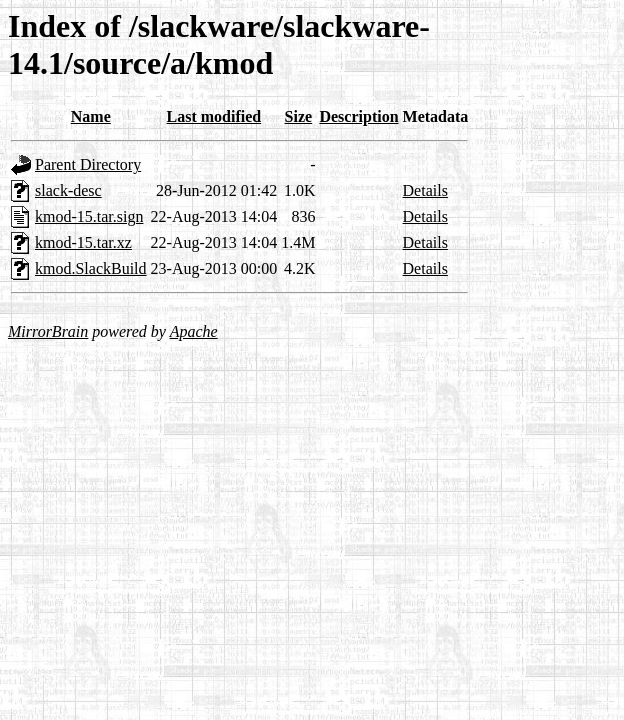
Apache (194, 331)
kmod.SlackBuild (91, 268)
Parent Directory (88, 164)
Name (91, 116)
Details (425, 190)
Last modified (214, 116)
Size (299, 116)
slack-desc (68, 190)
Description (358, 116)
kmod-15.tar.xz (83, 242)
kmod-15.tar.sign (89, 216)
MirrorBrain (48, 331)
